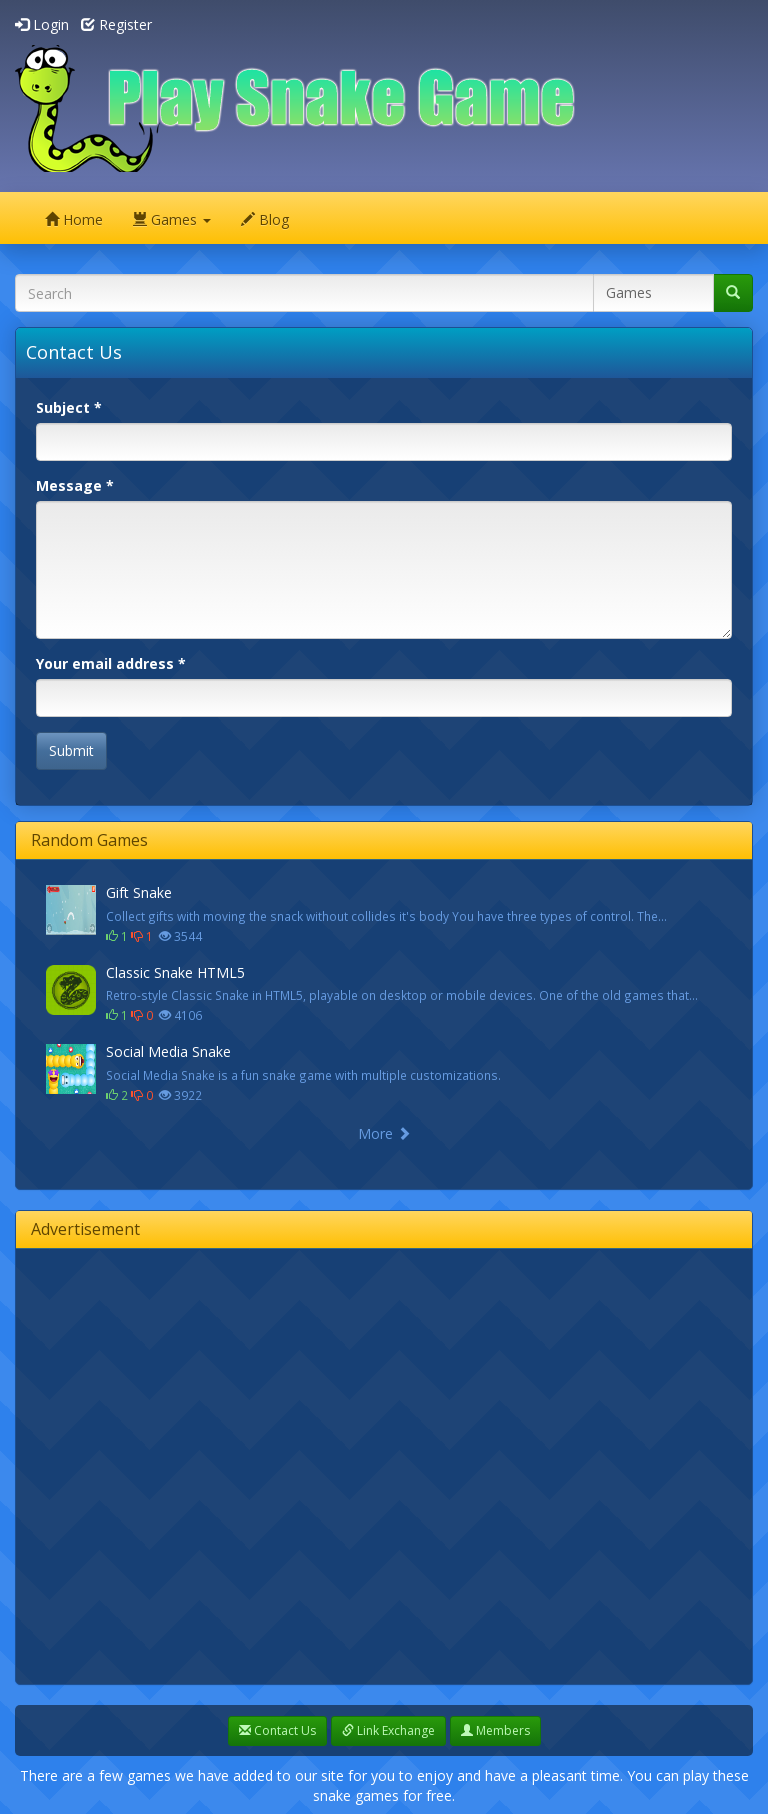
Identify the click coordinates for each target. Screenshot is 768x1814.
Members (495, 1730)
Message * (75, 485)
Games (172, 219)
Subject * (69, 407)
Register (116, 24)
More (384, 1133)
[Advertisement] (226, 1464)
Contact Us (277, 1730)
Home (74, 219)
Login (42, 24)
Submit (71, 750)
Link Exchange (388, 1730)
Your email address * (111, 663)
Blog (265, 219)
